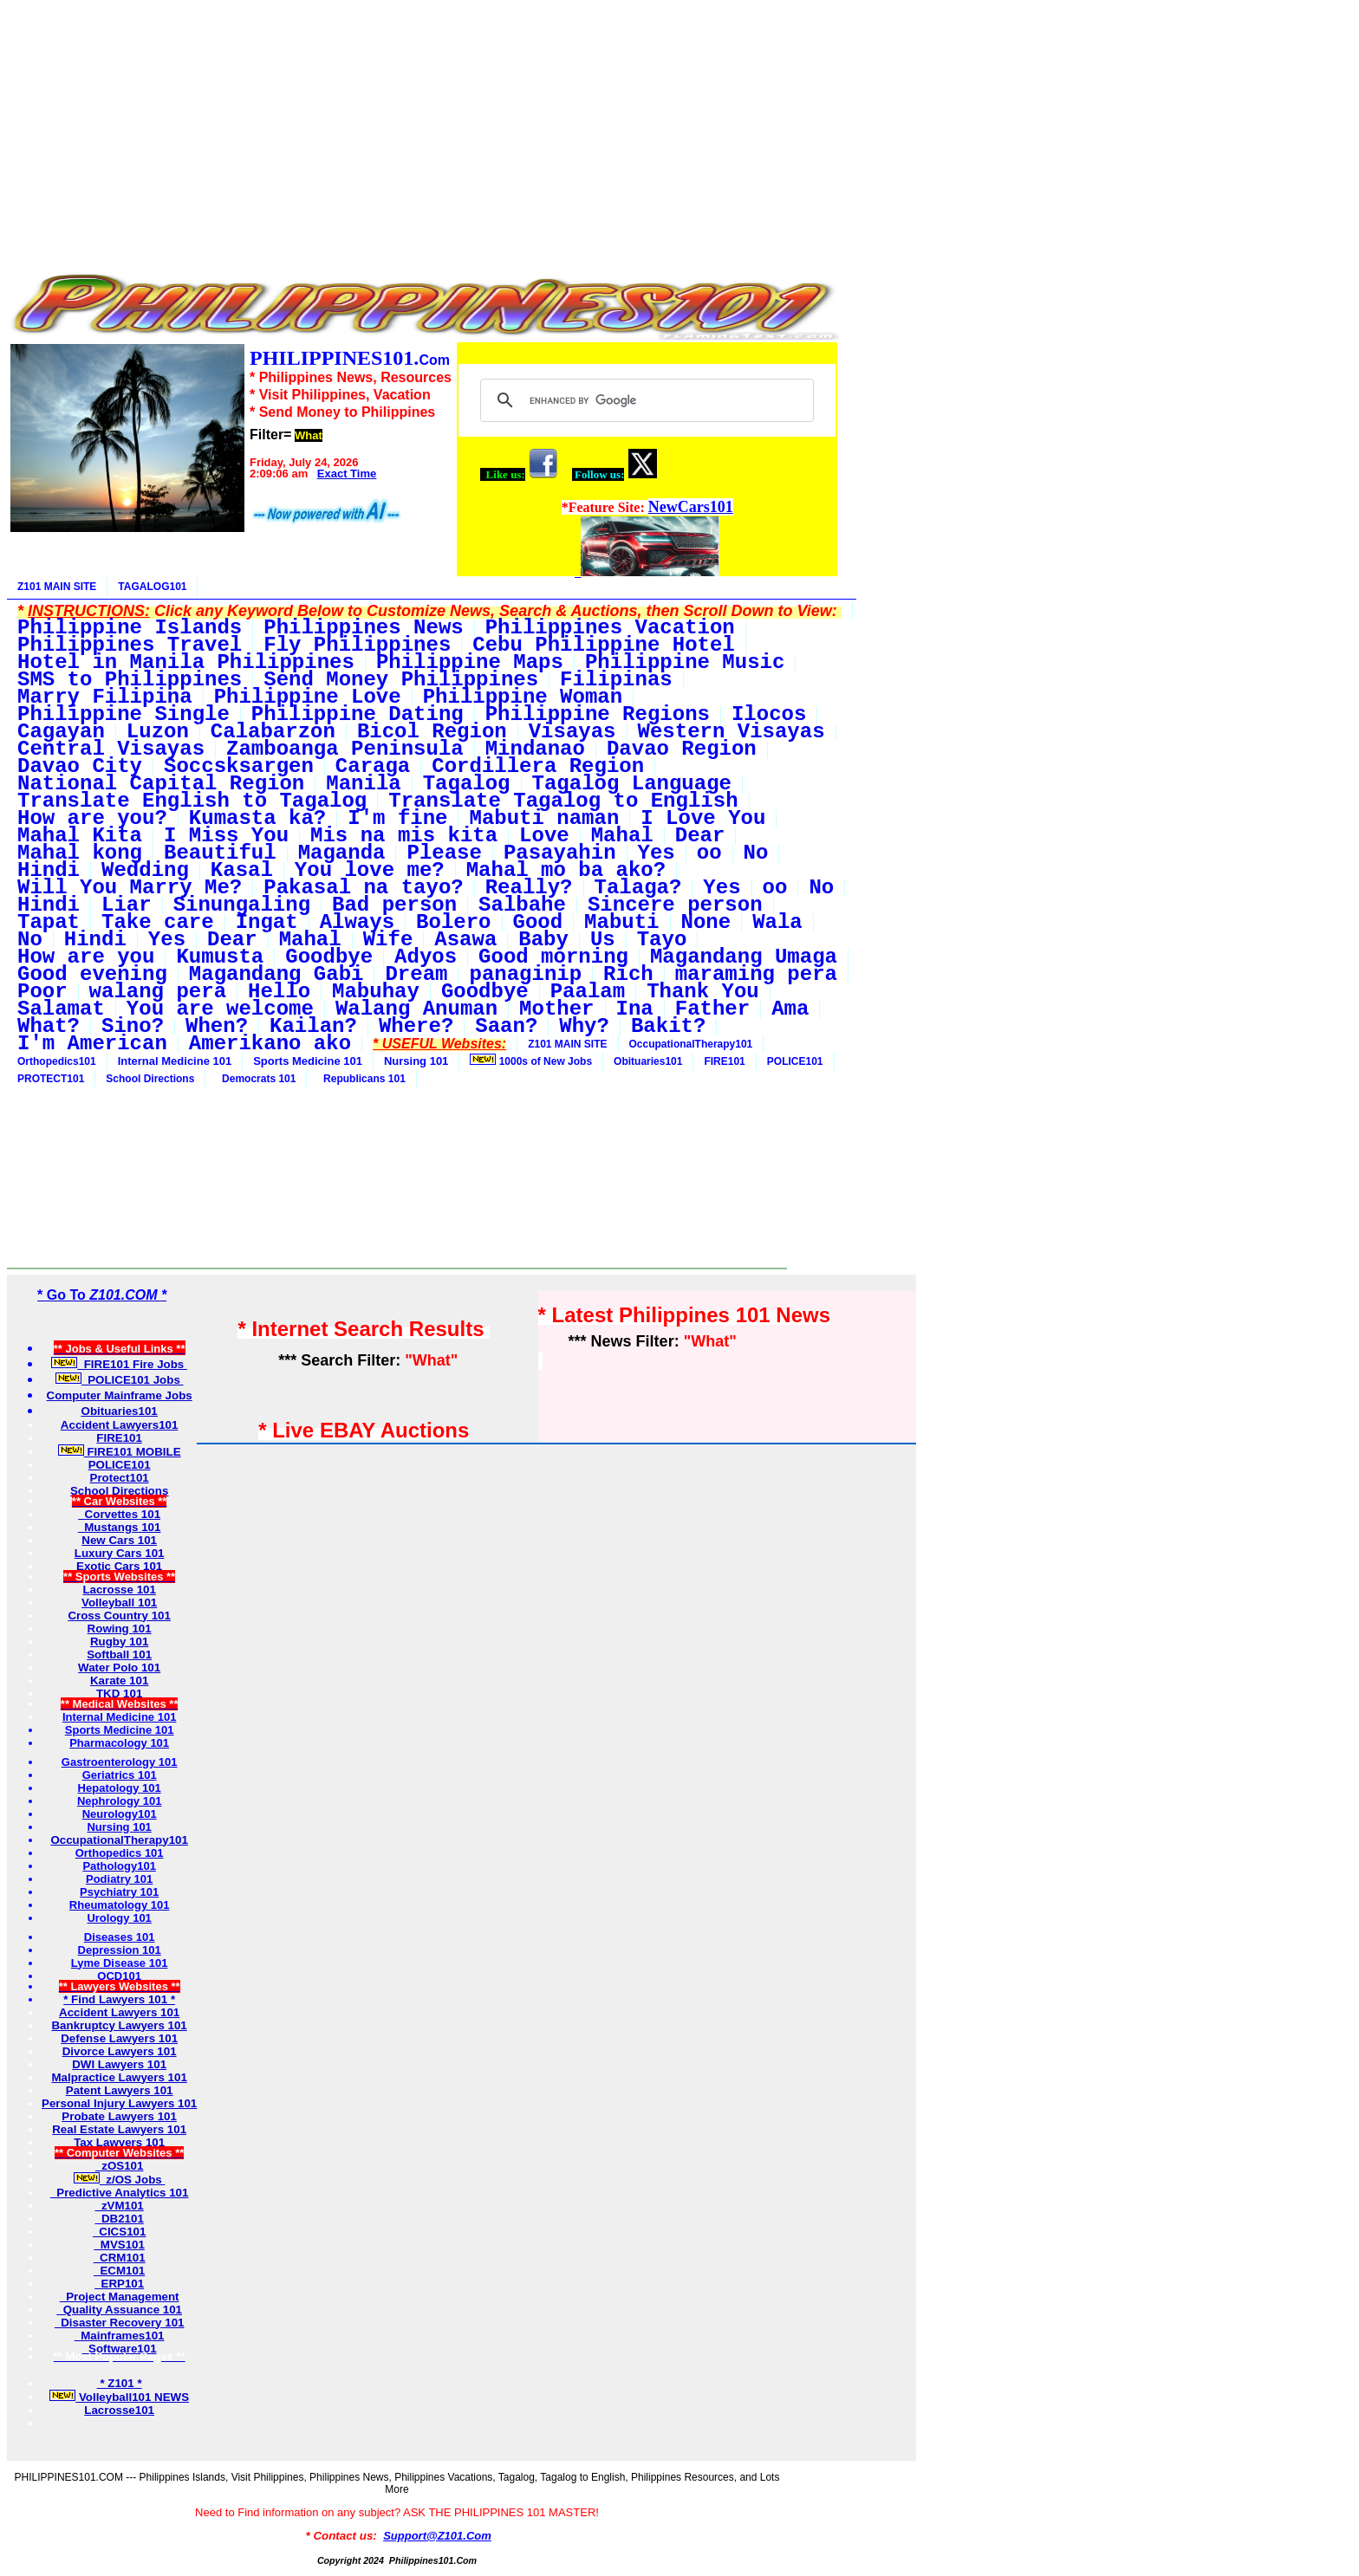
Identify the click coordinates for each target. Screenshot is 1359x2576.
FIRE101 (724, 1061)
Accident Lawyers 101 (119, 2012)
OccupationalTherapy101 (691, 1044)
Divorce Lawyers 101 (119, 2051)
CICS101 (119, 2231)
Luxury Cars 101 (120, 1553)
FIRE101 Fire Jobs (119, 1364)
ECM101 (119, 2270)
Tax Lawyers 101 (119, 2142)
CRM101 (120, 2257)
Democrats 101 (256, 1079)
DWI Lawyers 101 (119, 2064)
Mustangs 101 (119, 1527)
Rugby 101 (119, 1641)
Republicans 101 (361, 1079)
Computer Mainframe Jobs (119, 1395)
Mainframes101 (120, 2335)
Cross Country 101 (119, 1615)
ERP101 (119, 2283)
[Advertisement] (423, 128)
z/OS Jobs (120, 2179)
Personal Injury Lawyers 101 (119, 2103)
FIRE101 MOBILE (119, 1451)
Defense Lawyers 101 (119, 2038)
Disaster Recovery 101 (120, 2322)
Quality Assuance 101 (119, 2309)
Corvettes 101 (119, 1514)
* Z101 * (119, 2383)
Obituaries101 (648, 1061)
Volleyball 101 (119, 1602)
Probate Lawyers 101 (119, 2116)
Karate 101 (119, 1680)
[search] (644, 400)
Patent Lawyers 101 (119, 2090)
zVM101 (118, 2205)
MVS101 (119, 2244)
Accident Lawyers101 (120, 1424)
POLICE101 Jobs (119, 1379)
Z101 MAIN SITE (56, 587)
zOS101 (119, 2165)
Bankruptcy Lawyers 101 (118, 2025)
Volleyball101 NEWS (119, 2397)
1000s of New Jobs (531, 1060)
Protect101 (119, 1477)
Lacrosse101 (119, 2410)
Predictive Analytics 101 (119, 2192)
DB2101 (118, 2218)
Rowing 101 (120, 1628)
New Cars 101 (119, 1540)
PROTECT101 (50, 1079)
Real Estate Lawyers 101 (119, 2129)
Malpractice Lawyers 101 (118, 2077)
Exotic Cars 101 (119, 1566)
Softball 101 (119, 1654)
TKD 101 (119, 1693)
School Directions (150, 1079)
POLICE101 (795, 1061)
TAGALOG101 (152, 587)
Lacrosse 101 (118, 1589)
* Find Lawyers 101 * (119, 1999)
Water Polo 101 (119, 1667)
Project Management (119, 2296)
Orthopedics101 (56, 1061)
